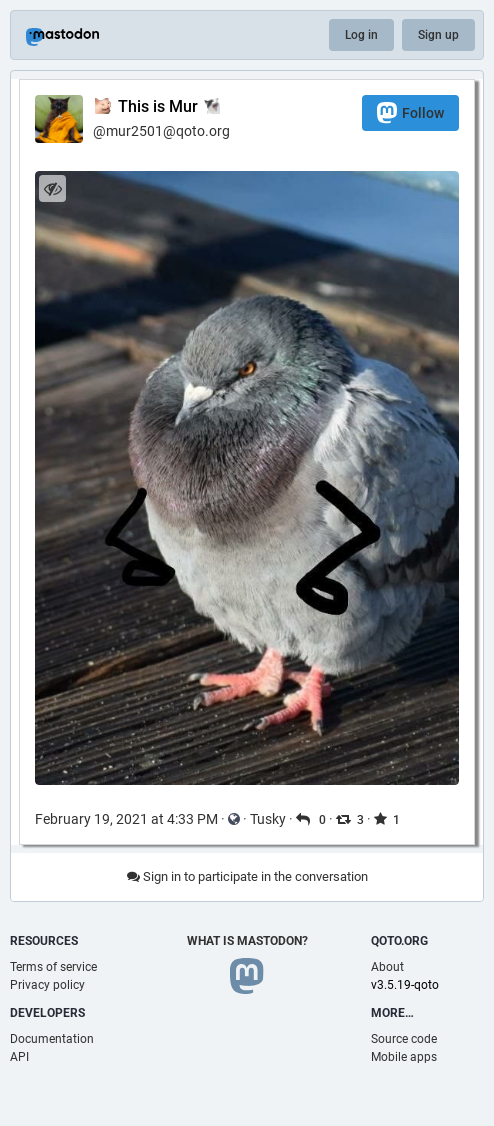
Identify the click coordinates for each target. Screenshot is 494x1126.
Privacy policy (47, 985)
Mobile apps (404, 1057)
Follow (410, 112)
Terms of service (53, 967)
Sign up (438, 35)
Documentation (52, 1039)
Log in (361, 35)
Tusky (268, 819)
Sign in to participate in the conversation (247, 876)
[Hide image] (52, 188)
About (387, 967)
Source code (404, 1039)
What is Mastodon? (247, 941)
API (19, 1057)
